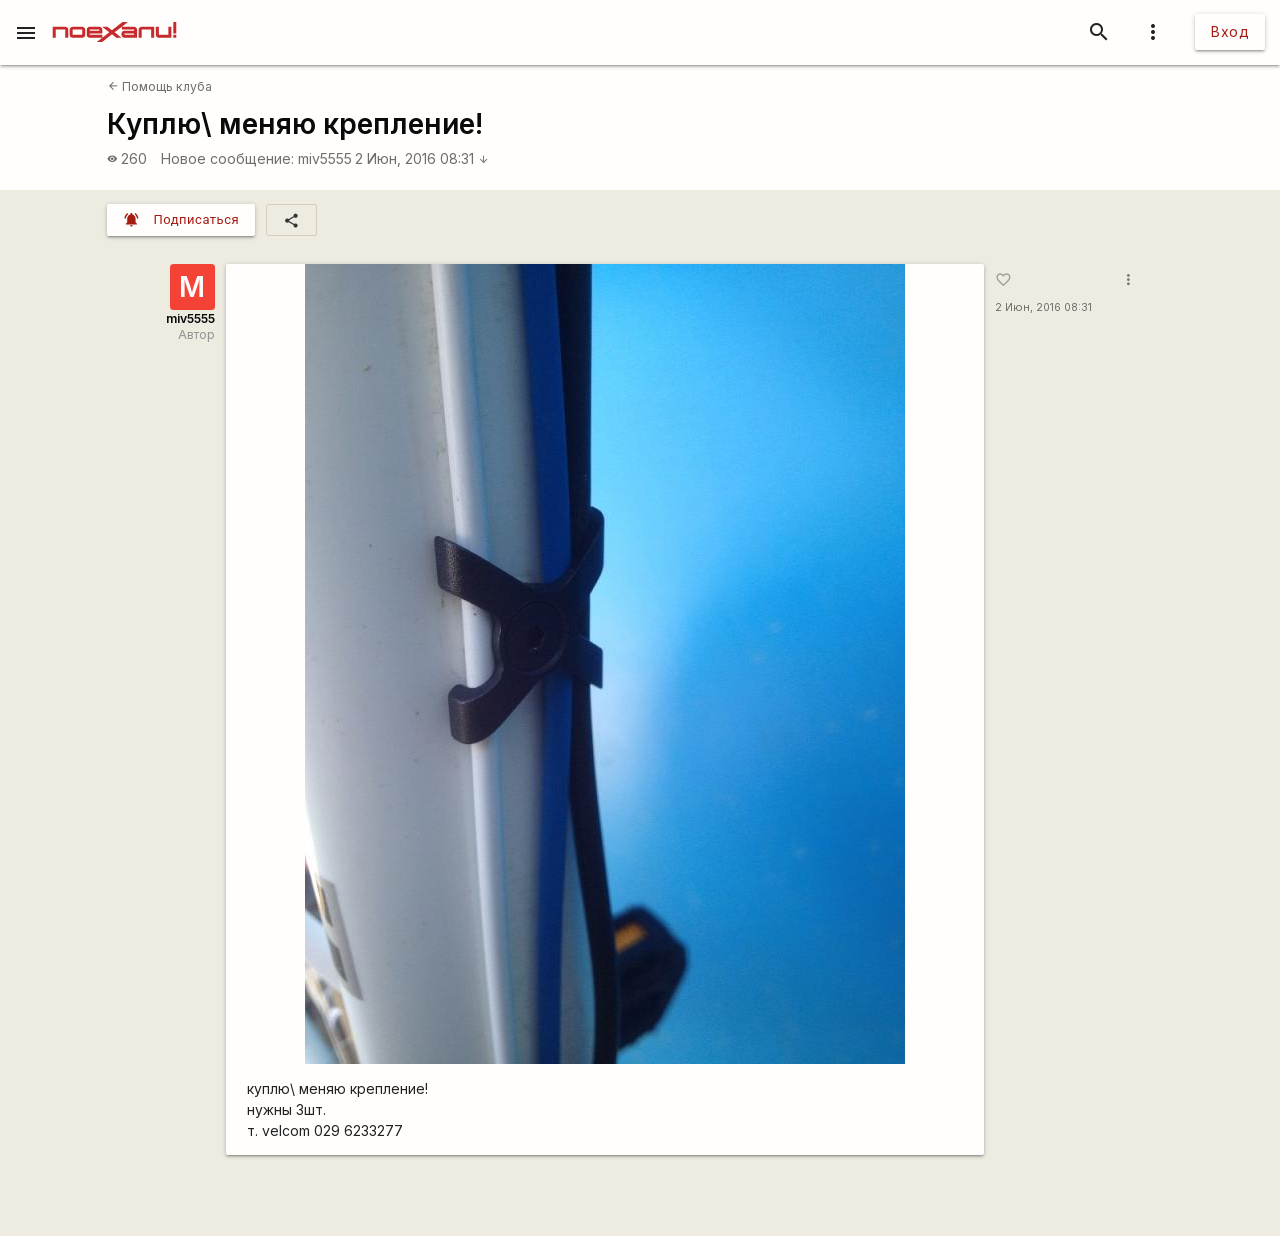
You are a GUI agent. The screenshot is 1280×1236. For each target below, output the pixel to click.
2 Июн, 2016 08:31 (422, 158)
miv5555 (325, 158)
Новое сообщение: (227, 158)
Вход (1230, 31)
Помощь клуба (160, 86)
